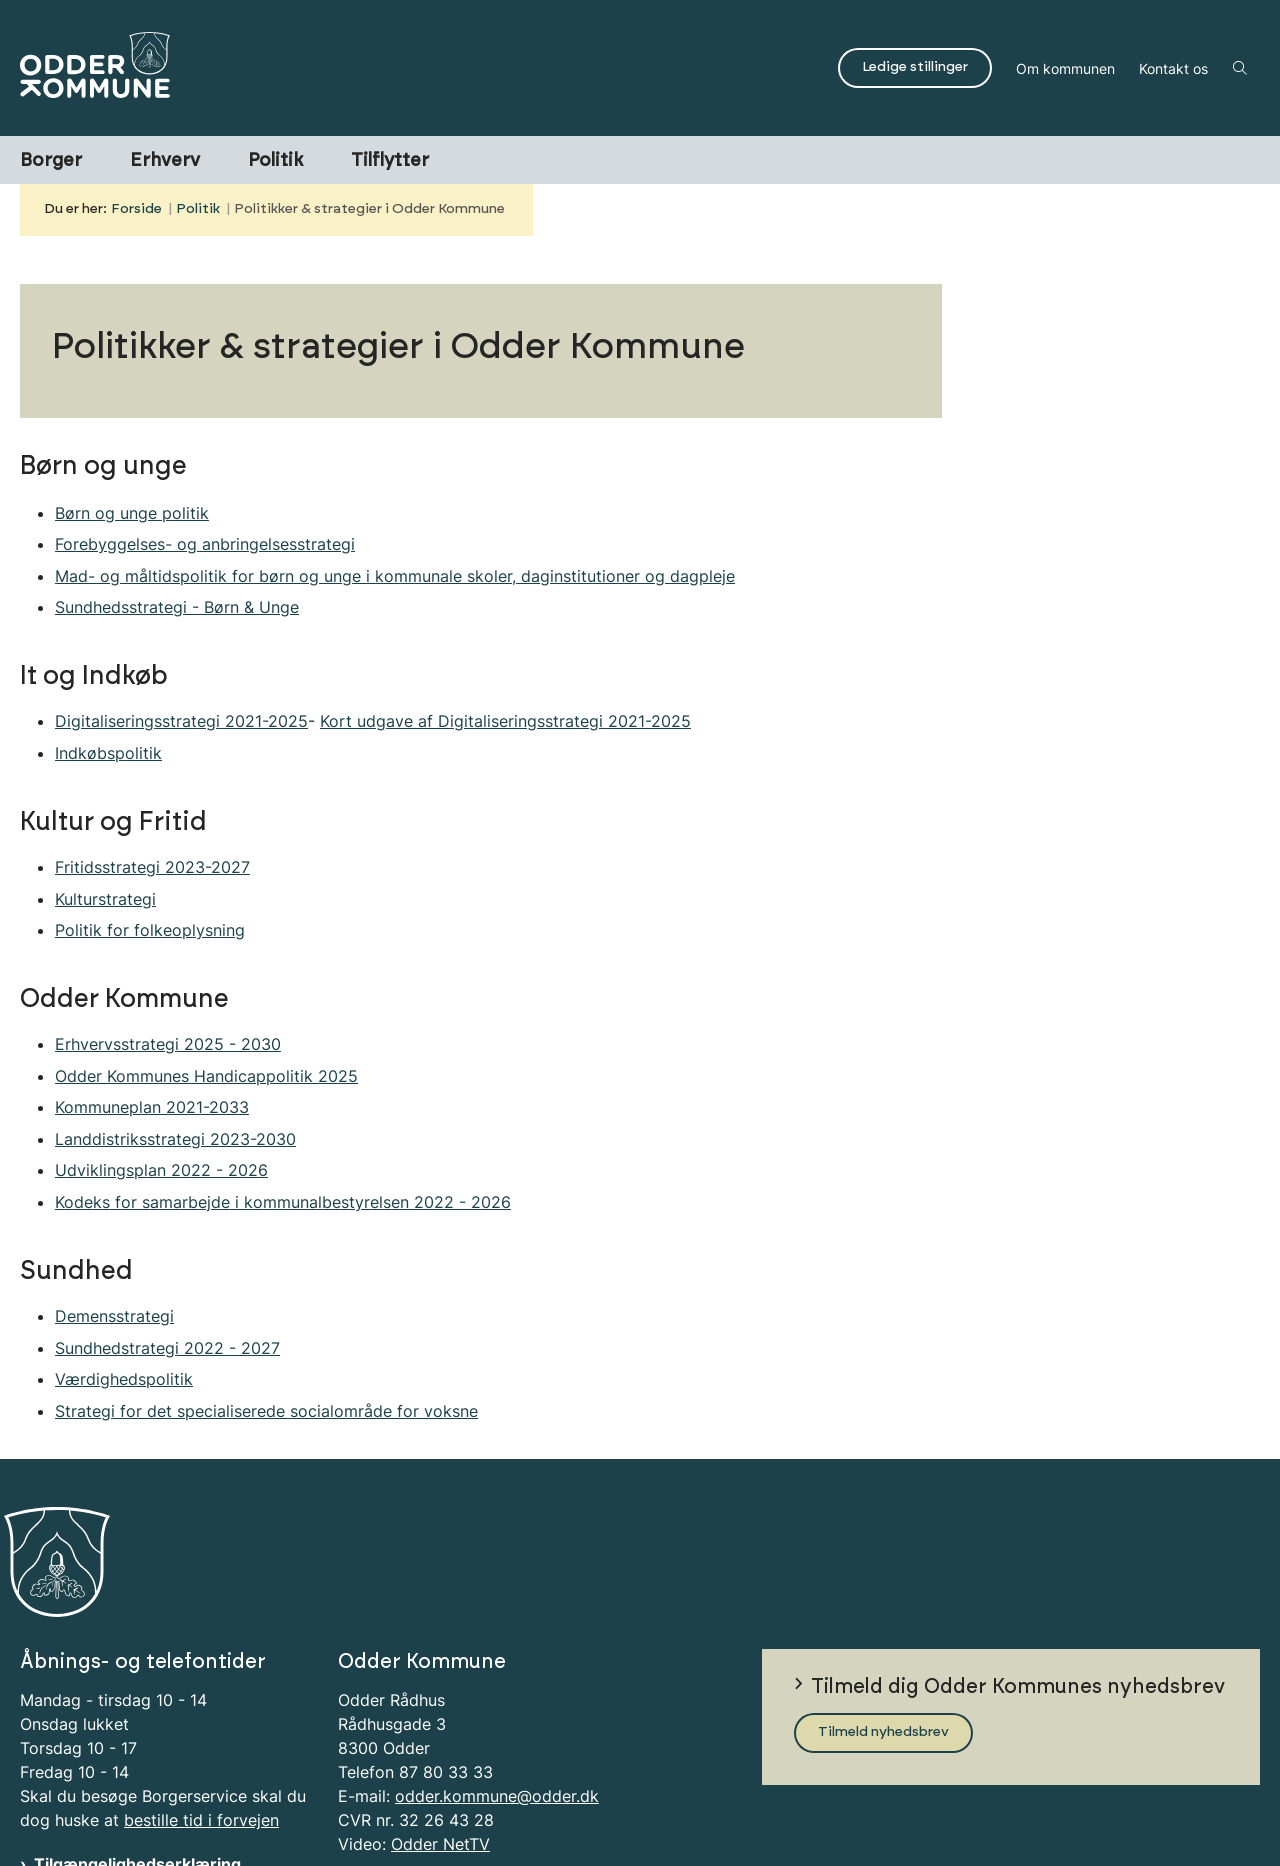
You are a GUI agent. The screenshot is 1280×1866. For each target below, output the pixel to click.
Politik (275, 161)
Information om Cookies (128, 1802)
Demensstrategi (114, 1316)
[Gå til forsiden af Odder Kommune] (423, 68)
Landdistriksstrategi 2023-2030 (175, 1139)
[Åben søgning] (1240, 68)
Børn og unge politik (132, 513)
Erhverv (165, 161)
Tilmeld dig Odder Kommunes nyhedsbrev (1018, 1600)
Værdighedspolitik (124, 1379)
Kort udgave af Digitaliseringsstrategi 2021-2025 (505, 721)
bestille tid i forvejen (201, 1734)
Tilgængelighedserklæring (137, 1778)
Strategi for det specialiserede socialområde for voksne (266, 1411)
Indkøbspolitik (108, 753)
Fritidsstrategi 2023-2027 (152, 867)
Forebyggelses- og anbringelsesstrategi (205, 544)
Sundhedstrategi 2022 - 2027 (167, 1348)
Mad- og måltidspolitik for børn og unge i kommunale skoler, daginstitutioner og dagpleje (395, 576)
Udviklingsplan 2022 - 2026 (161, 1170)
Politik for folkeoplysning (150, 930)
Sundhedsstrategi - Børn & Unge (177, 607)
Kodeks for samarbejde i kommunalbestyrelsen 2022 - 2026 (283, 1202)
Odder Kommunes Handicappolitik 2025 (206, 1076)
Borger (51, 161)
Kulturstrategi (105, 899)
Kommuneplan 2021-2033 (152, 1107)
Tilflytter (390, 161)
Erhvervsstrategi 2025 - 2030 (168, 1044)
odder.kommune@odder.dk (497, 1710)
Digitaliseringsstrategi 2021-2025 (181, 721)
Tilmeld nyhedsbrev (883, 1646)
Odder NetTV (440, 1758)
